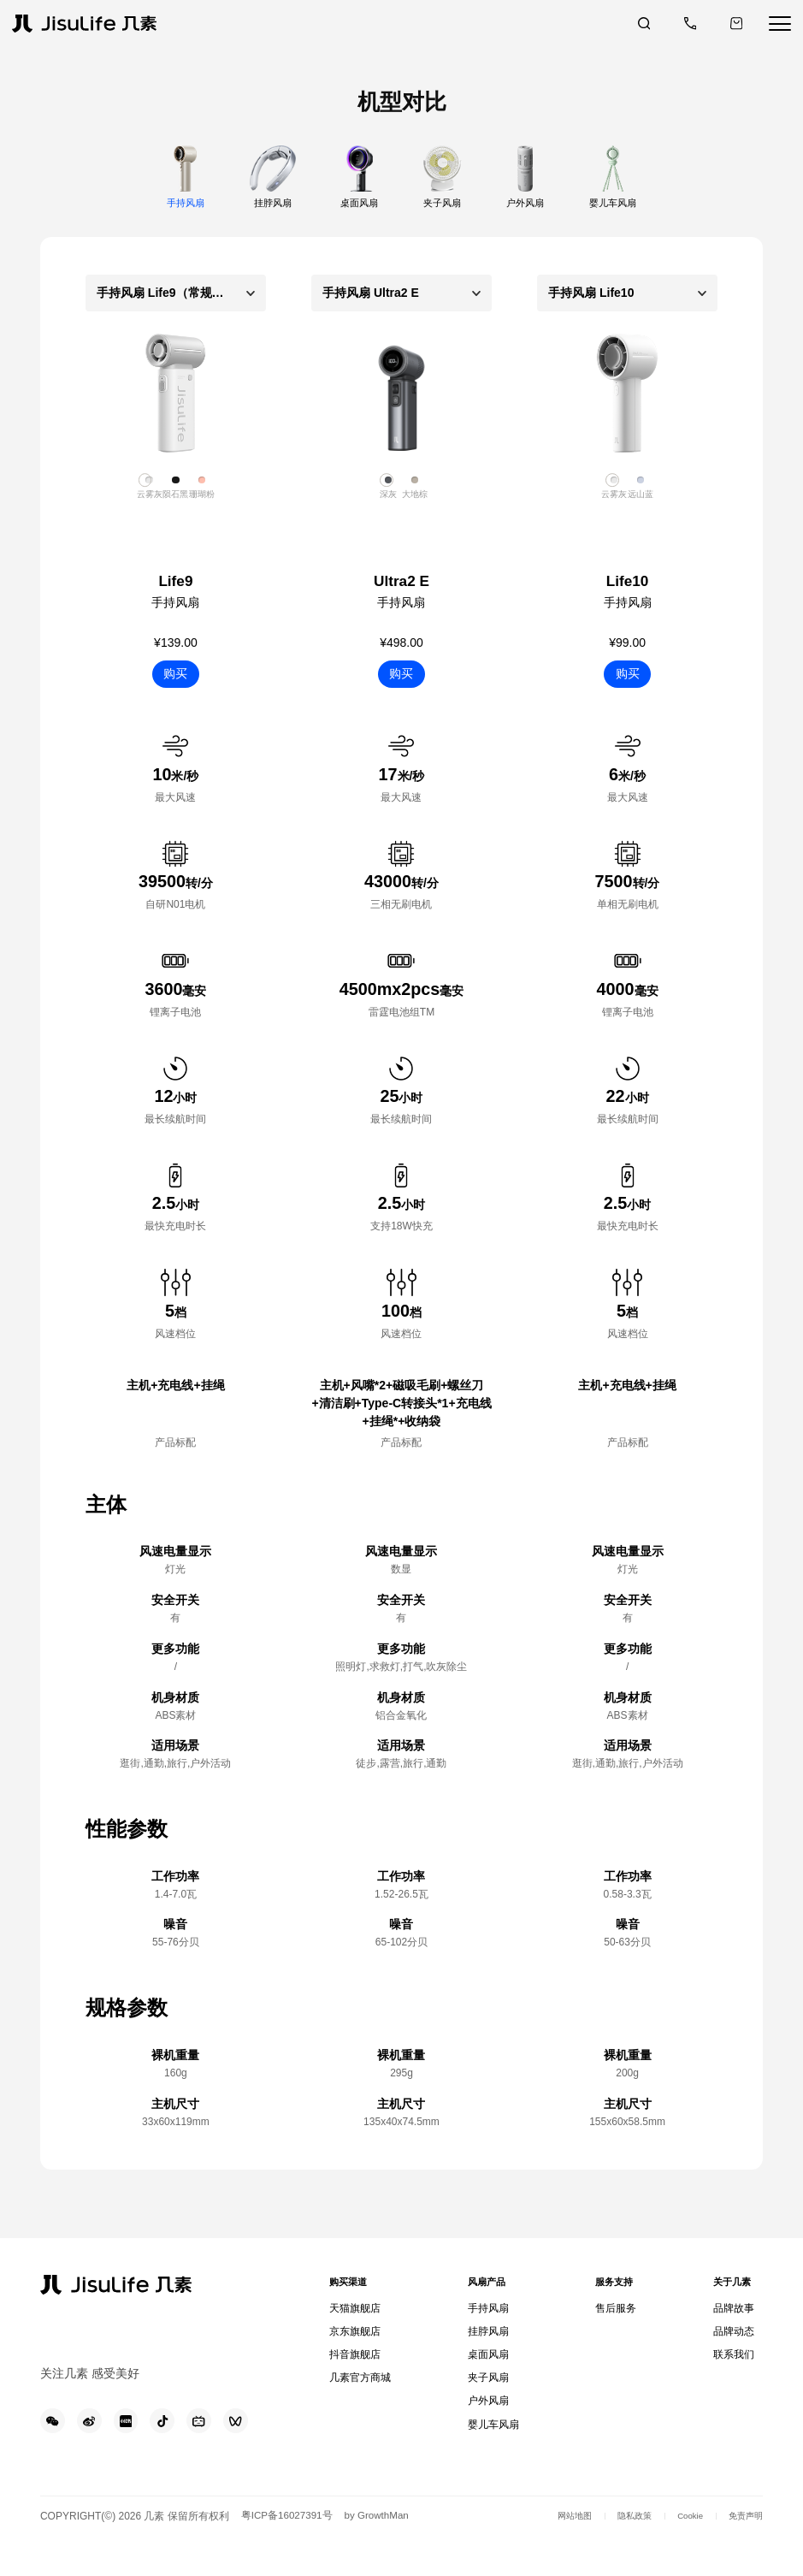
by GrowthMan (384, 2552)
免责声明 (742, 2552)
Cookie (680, 2552)
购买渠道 (353, 2287)
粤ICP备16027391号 (289, 2552)
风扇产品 (487, 2287)
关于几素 (729, 2287)
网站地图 (551, 2552)
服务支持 (610, 2287)
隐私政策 (618, 2552)
